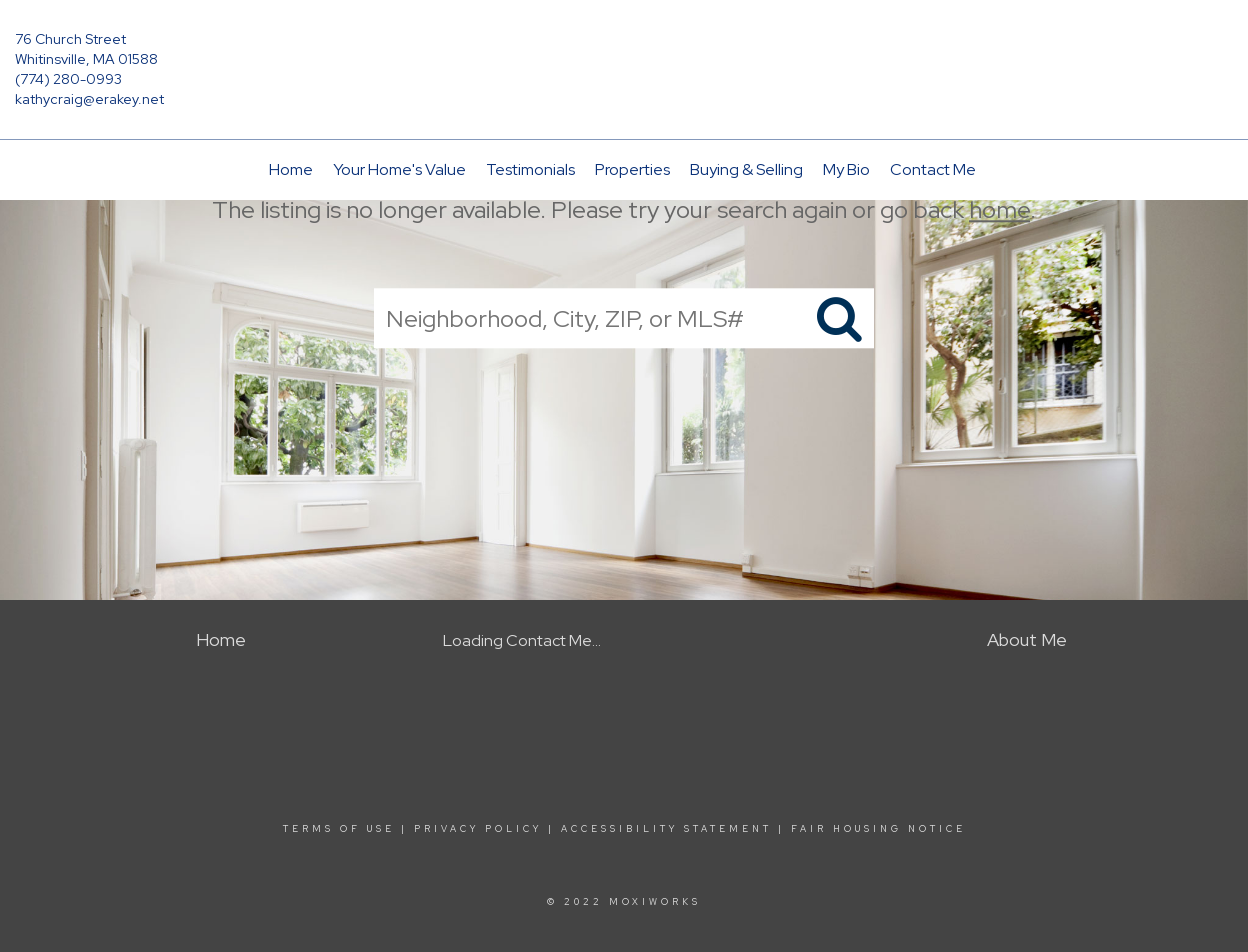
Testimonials (530, 169)
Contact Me (933, 169)
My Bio (846, 169)
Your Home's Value (399, 169)
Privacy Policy (478, 829)
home (999, 209)
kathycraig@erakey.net (89, 99)
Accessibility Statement (666, 829)
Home (291, 169)
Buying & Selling (746, 169)
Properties (632, 169)
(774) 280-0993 (68, 79)
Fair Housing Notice (878, 829)
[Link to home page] (624, 54)
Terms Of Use (339, 829)
